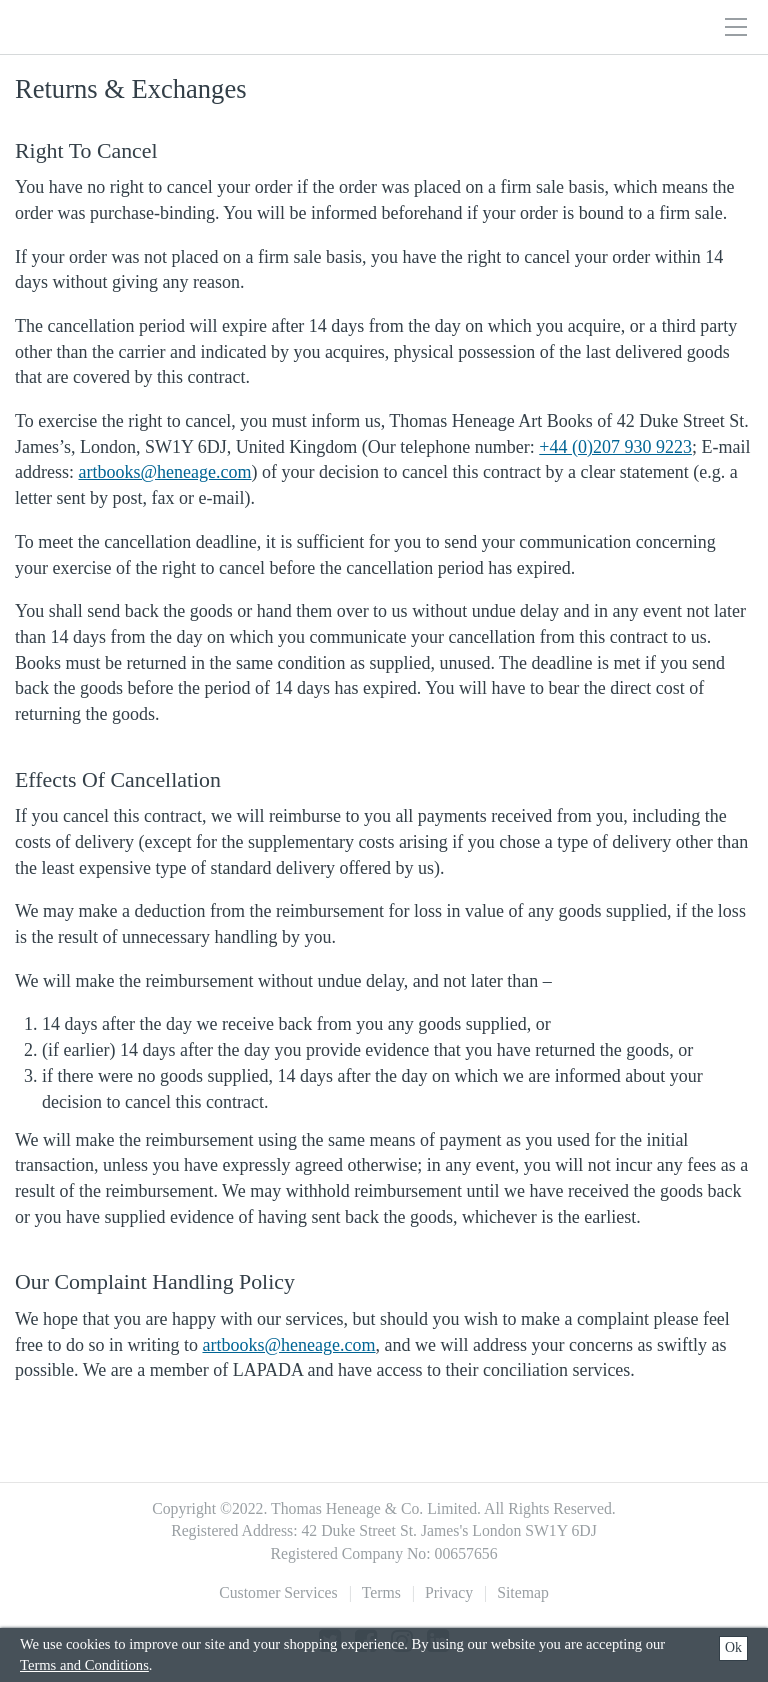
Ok (733, 1647)
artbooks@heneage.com (164, 472)
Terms (381, 1592)
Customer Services (278, 1592)
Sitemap (523, 1592)
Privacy (449, 1592)
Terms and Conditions (84, 1665)
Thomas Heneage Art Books (144, 27)
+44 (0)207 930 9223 (615, 447)
